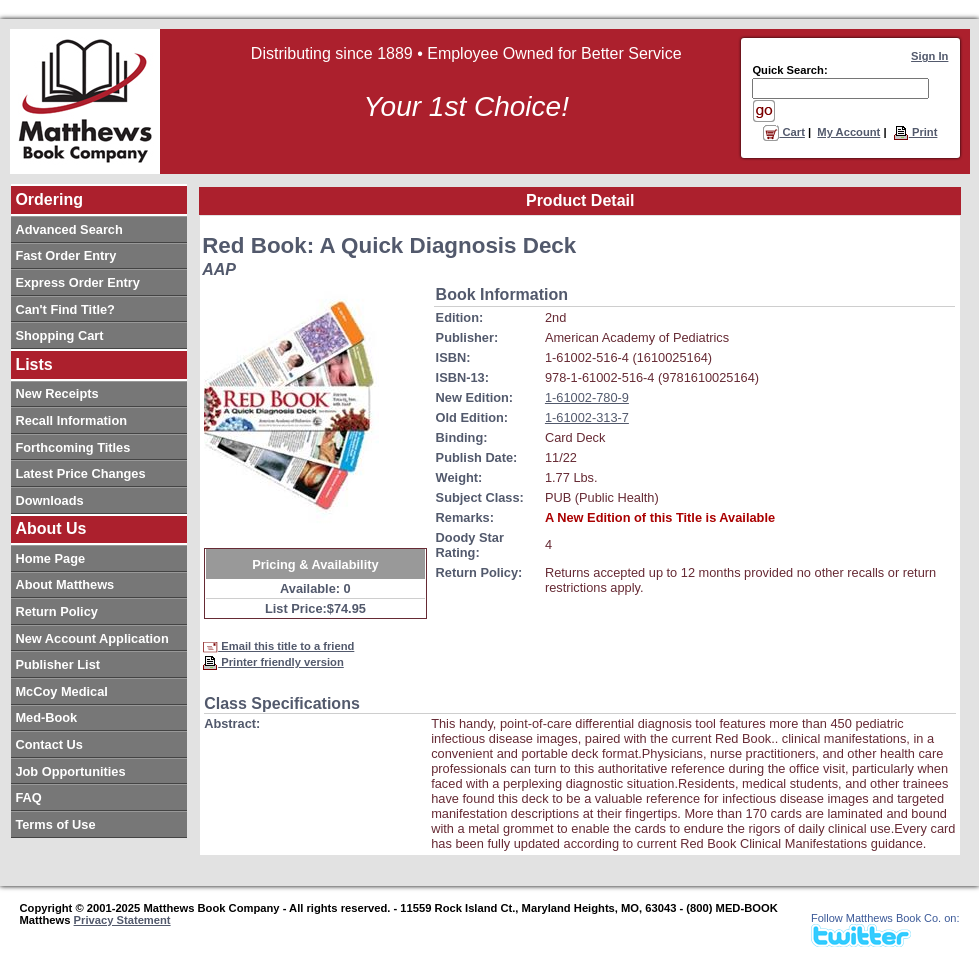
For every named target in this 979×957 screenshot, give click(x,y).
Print (915, 132)
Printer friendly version (273, 662)
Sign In (929, 56)
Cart (784, 132)
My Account (848, 132)
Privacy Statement (122, 920)
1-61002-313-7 (587, 417)
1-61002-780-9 (587, 397)
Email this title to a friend (278, 646)
